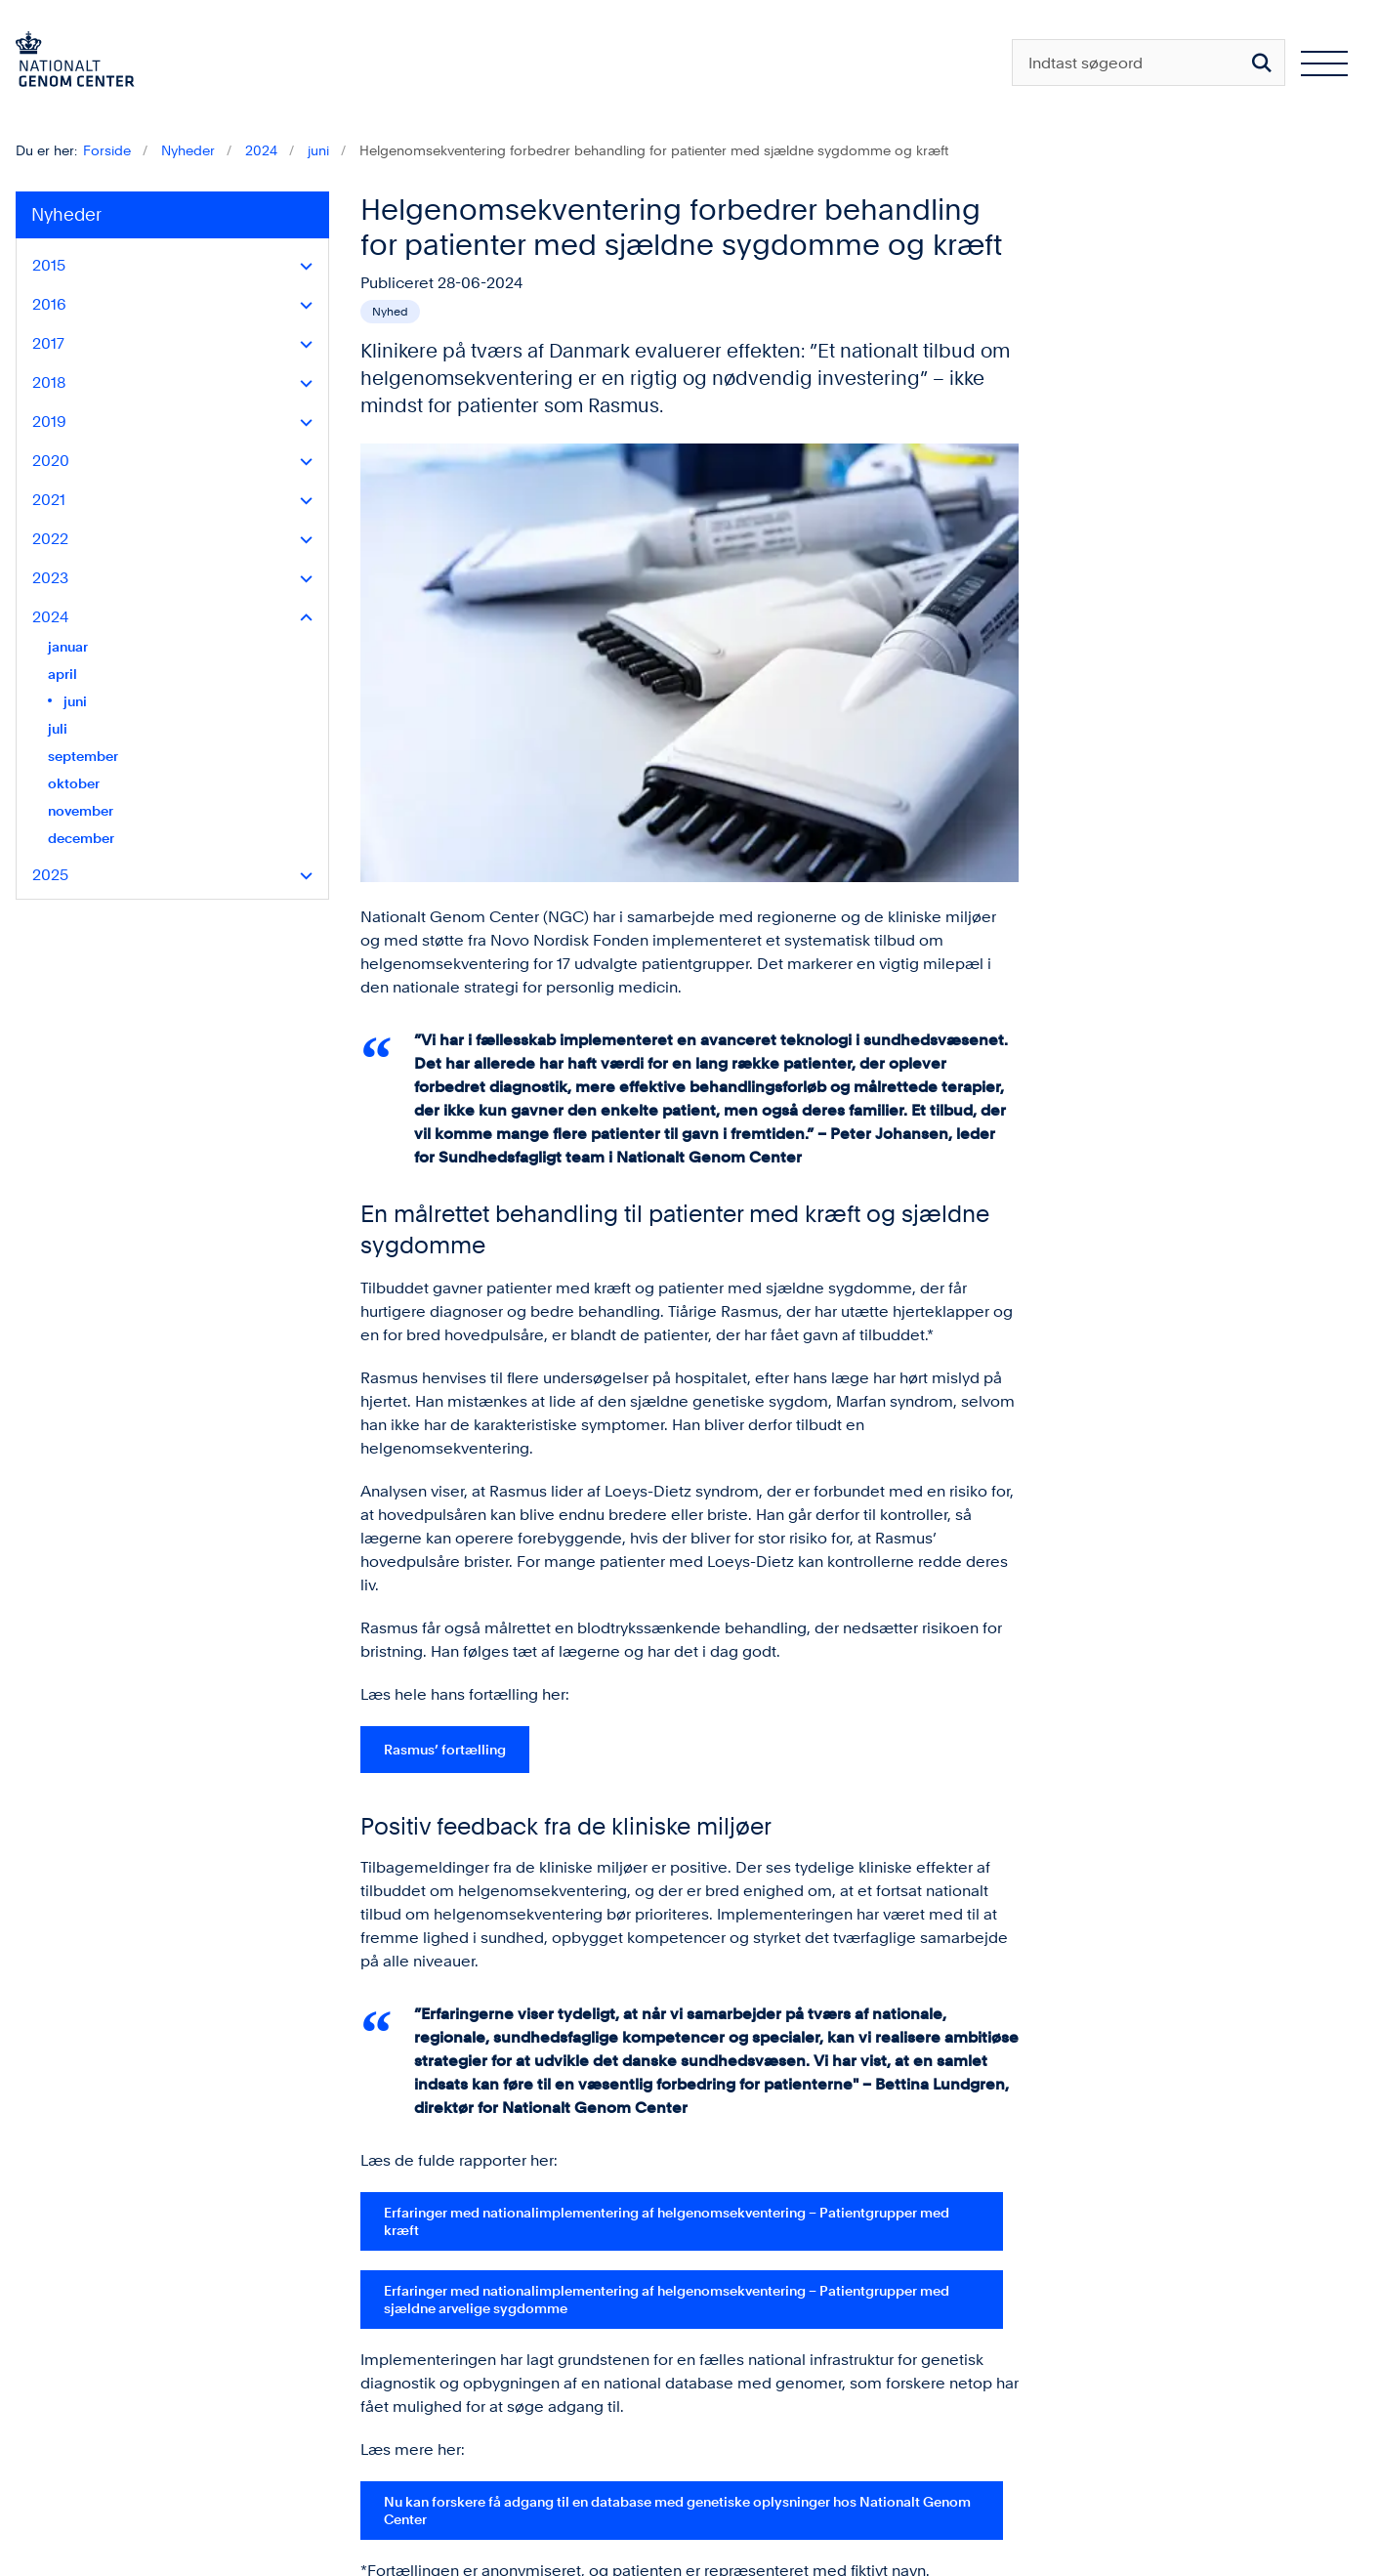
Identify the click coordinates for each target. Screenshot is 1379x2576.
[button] (301, 266)
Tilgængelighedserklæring (455, 2465)
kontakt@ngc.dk (121, 2445)
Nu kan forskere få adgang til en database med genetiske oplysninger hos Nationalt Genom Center (677, 2095)
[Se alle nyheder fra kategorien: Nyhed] (390, 311)
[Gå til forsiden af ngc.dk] (67, 62)
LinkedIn (874, 2419)
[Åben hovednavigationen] (1324, 62)
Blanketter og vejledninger (1177, 2419)
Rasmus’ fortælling (445, 1334)
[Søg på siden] (1261, 62)
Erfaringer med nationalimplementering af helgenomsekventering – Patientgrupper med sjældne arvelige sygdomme (666, 1884)
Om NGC (1115, 2450)
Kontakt (1108, 2481)
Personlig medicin (1146, 2513)
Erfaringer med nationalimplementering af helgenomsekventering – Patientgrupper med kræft (666, 1806)
